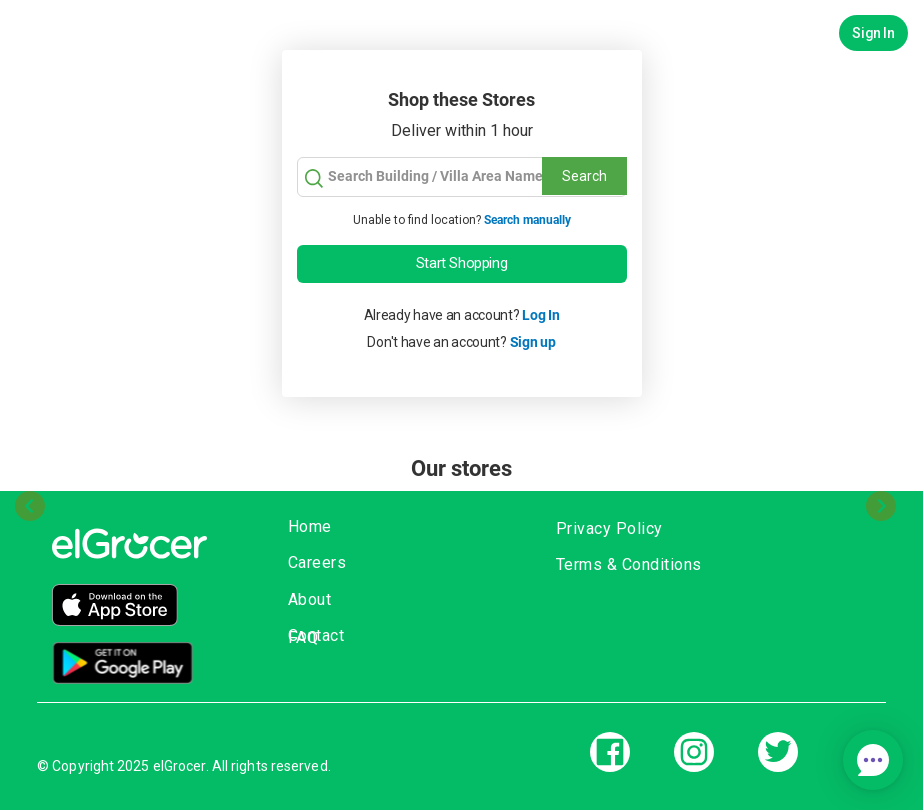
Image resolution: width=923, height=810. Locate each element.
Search (584, 176)
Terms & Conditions (629, 564)
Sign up (533, 342)
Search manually (527, 220)
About (310, 599)
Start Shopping (461, 263)
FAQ (303, 637)
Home (310, 526)
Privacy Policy (609, 528)
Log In (540, 315)
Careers (317, 562)
